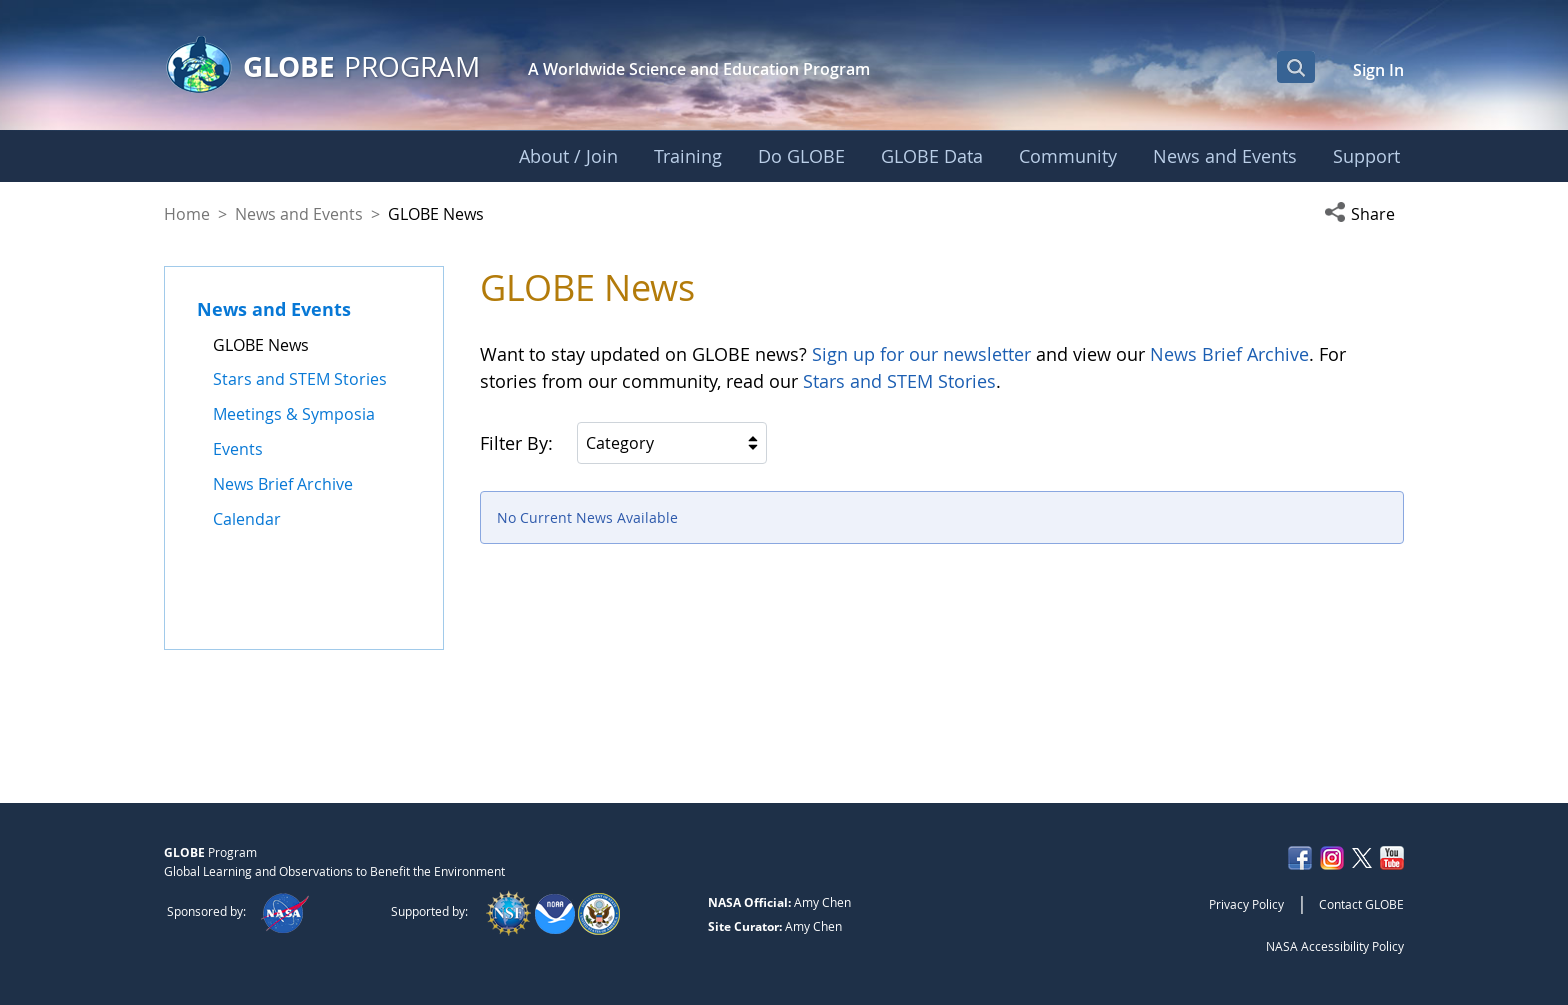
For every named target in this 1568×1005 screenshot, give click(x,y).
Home (187, 214)
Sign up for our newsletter (921, 354)
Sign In (1378, 70)
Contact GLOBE (1361, 904)
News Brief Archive (1229, 354)
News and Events (299, 214)
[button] (1364, 214)
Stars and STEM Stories (899, 381)
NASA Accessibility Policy (1335, 946)
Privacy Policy (1246, 904)
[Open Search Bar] (1296, 67)
